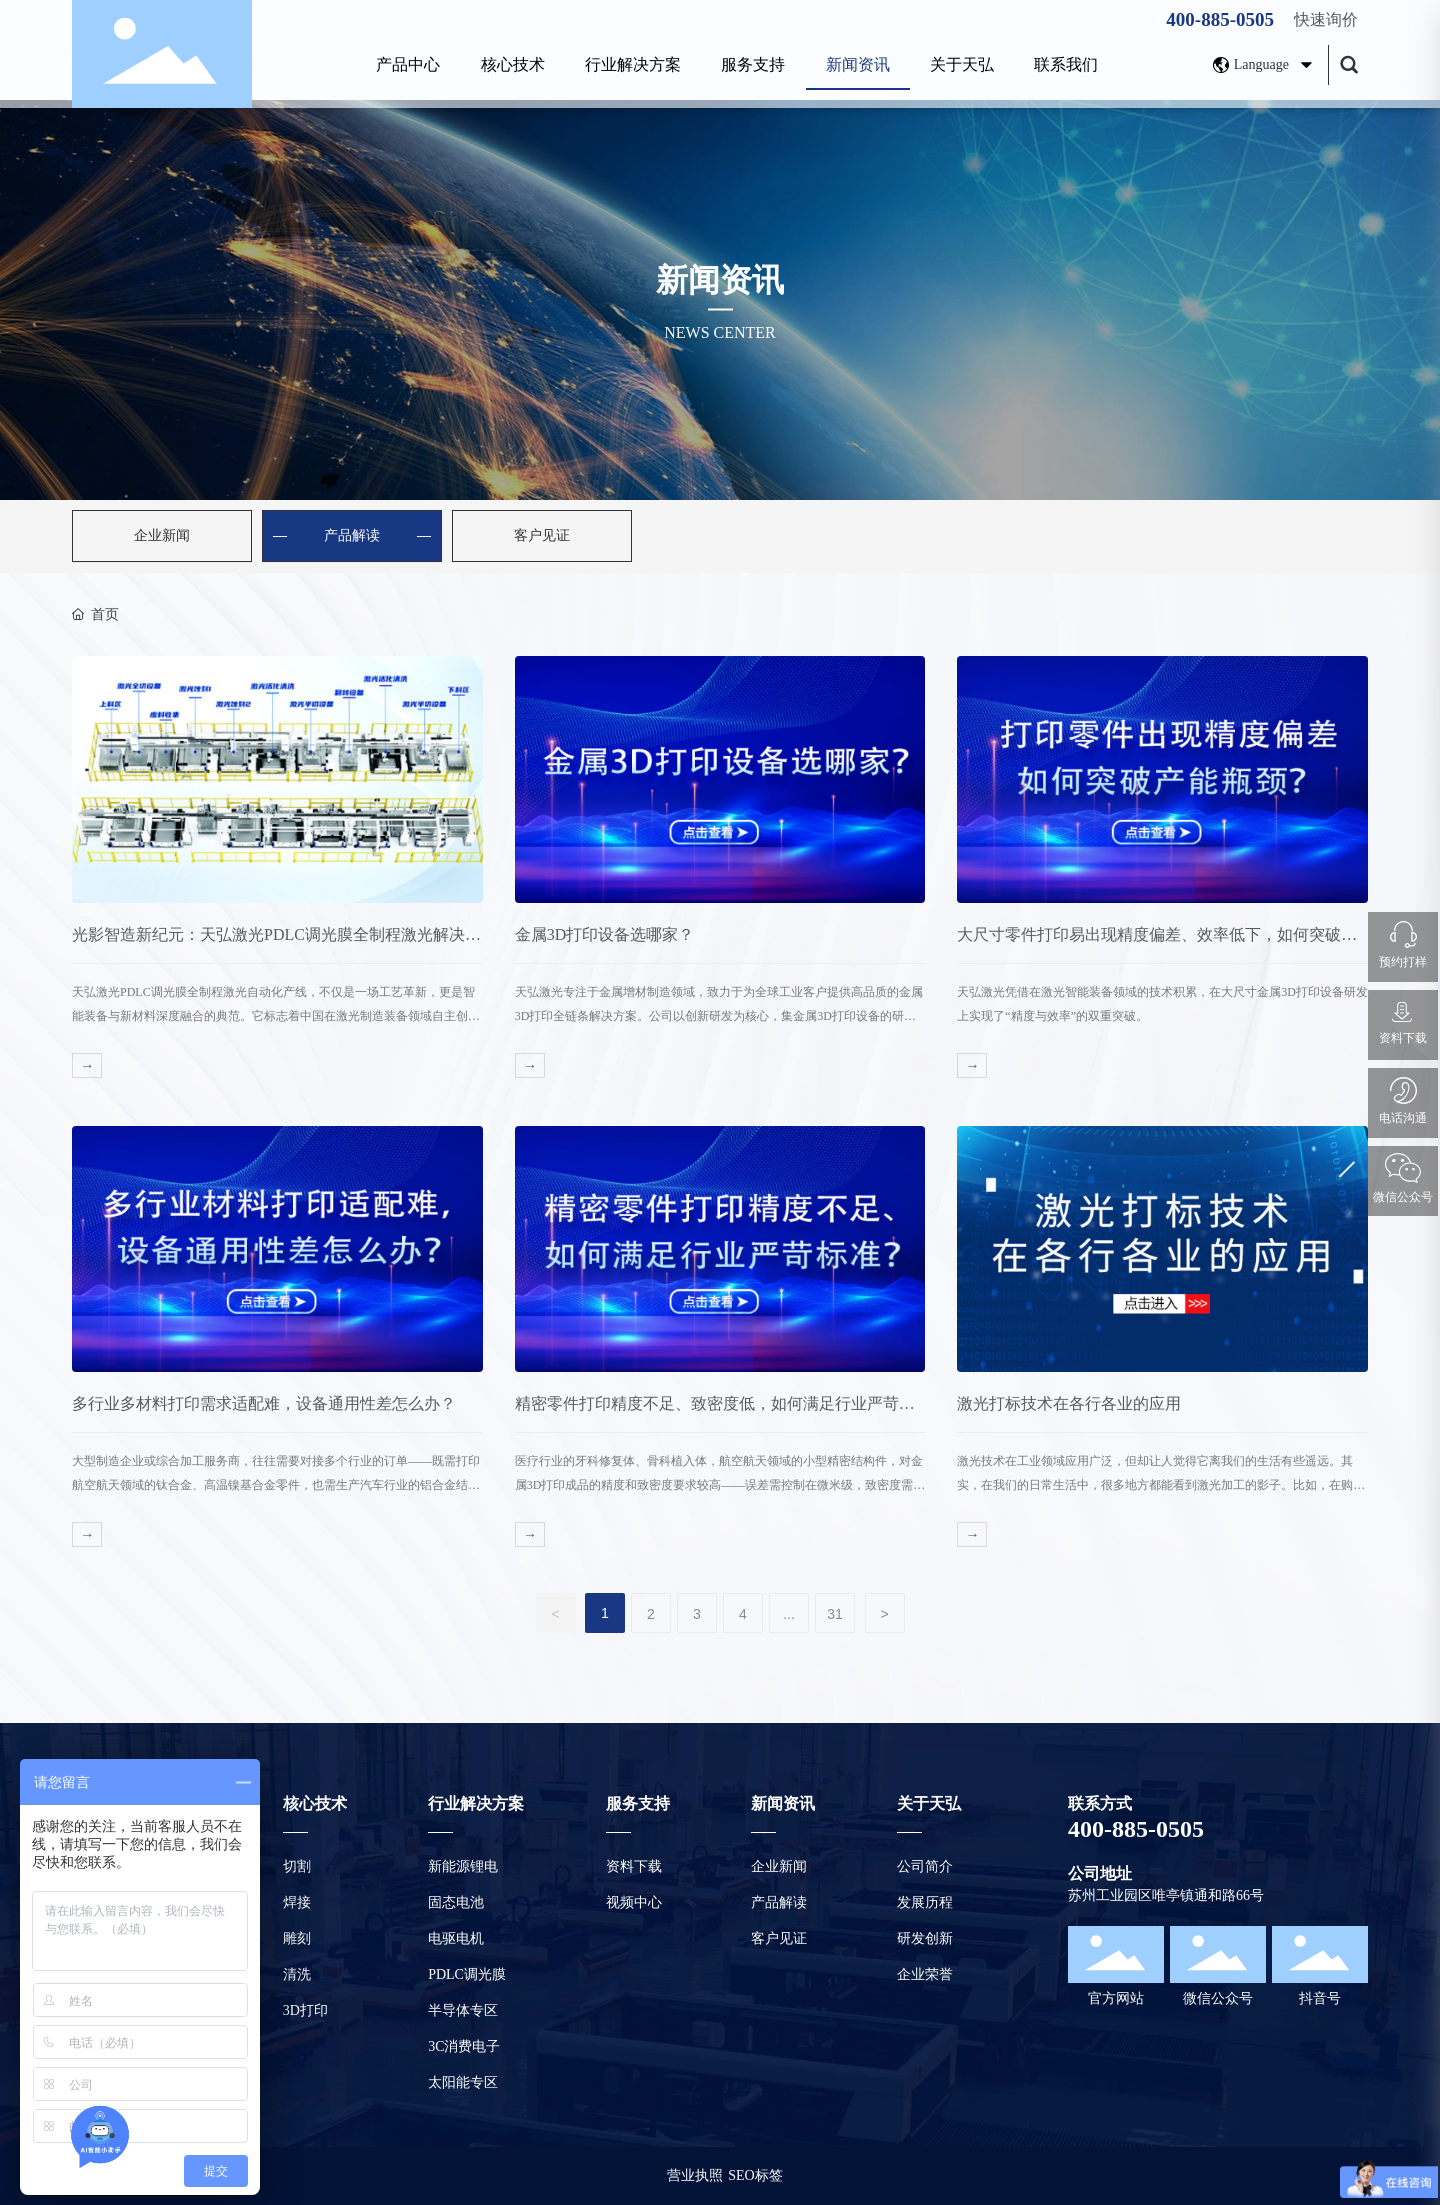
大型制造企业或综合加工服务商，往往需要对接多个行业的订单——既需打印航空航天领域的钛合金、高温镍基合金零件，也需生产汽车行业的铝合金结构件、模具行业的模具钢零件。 (276, 1485)
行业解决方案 (633, 64)
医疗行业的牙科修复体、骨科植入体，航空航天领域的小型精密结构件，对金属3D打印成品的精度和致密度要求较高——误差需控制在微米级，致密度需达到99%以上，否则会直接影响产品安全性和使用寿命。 (720, 1485)
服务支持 (753, 64)
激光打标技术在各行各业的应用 (1069, 1403)
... (789, 1614)
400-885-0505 (1220, 19)
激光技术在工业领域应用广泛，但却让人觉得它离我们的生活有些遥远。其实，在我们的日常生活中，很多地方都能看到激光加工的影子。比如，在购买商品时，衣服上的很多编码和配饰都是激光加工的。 (1161, 1485)
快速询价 (1326, 19)
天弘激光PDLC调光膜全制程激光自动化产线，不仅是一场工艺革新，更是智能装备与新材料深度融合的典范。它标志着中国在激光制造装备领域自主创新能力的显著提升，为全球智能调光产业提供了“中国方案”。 (276, 1016)
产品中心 (408, 64)
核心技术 (513, 64)
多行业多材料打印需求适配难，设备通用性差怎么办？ (264, 1403)
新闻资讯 (858, 64)
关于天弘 (962, 64)
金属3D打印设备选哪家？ (605, 934)
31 (835, 1614)
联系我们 (1066, 64)
